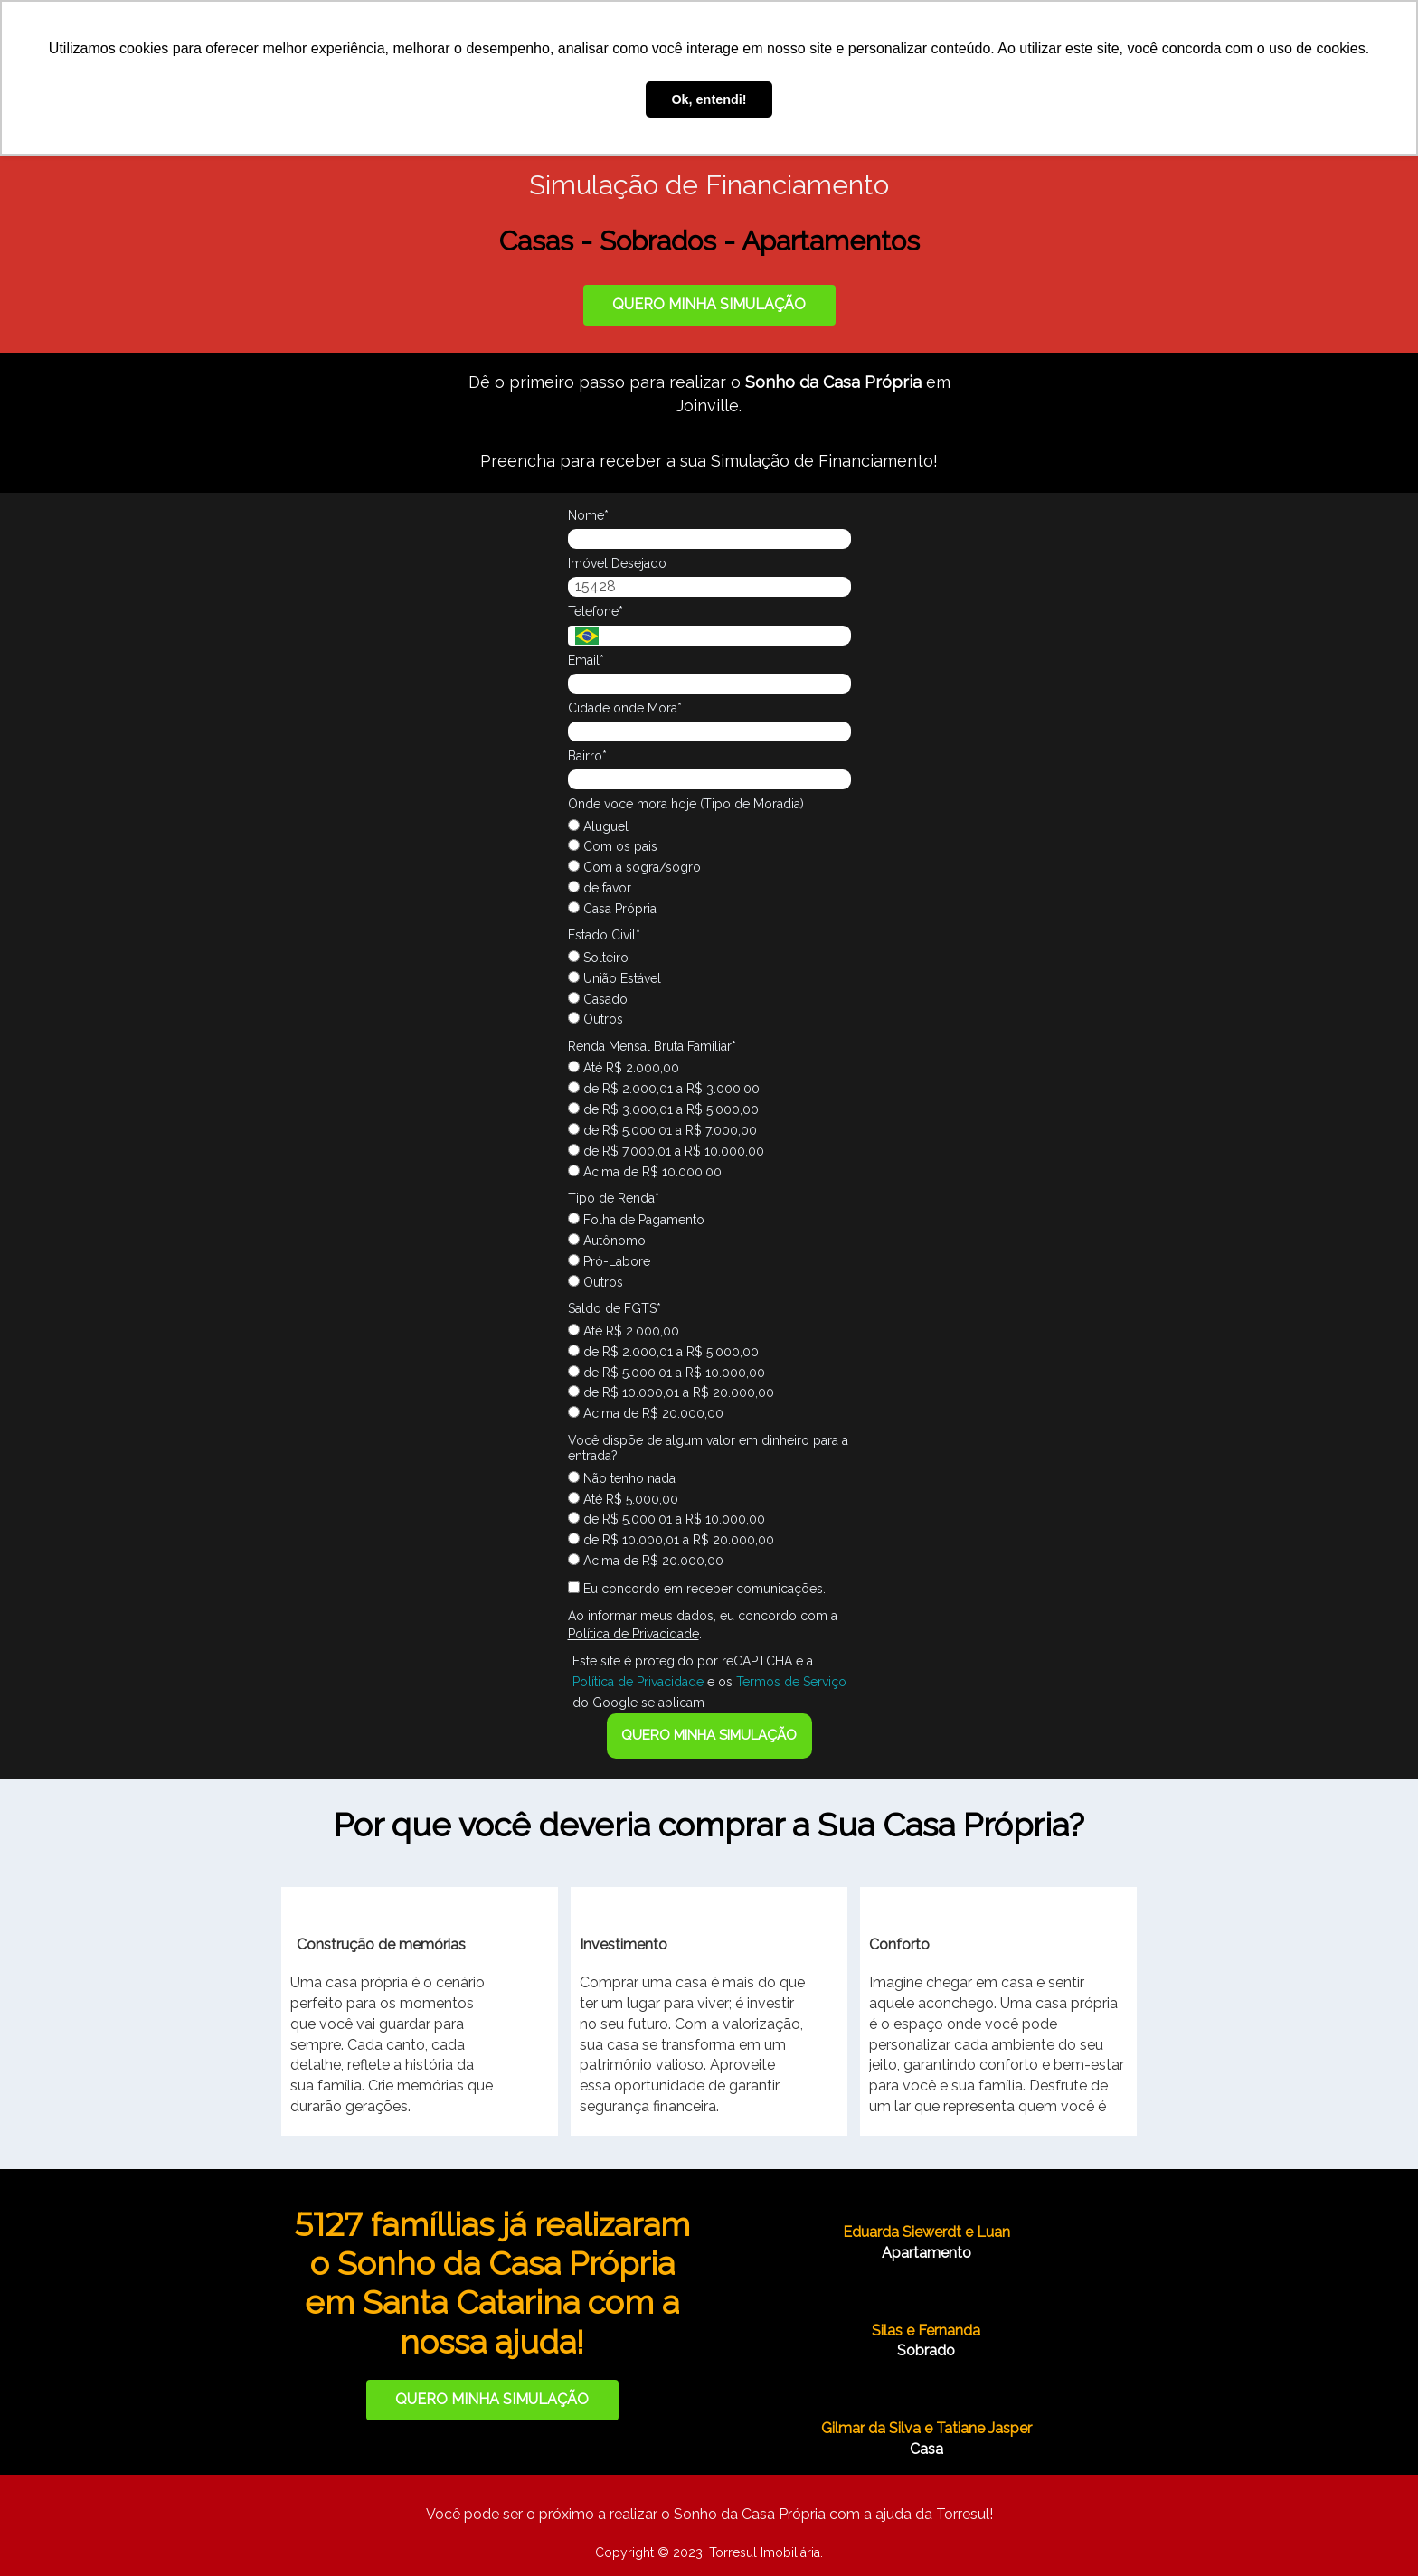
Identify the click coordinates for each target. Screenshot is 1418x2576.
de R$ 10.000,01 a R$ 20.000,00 (671, 1392)
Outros (595, 1019)
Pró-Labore (609, 1261)
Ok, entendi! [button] (708, 99)
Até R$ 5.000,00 (623, 1499)
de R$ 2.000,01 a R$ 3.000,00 (664, 1088)
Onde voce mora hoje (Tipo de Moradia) (686, 804)
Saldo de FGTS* (614, 1308)
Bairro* (587, 756)
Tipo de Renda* (613, 1198)
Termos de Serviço (791, 1682)
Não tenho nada (622, 1478)
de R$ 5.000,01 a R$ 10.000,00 (666, 1372)
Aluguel (598, 826)
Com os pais (612, 846)
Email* (586, 660)
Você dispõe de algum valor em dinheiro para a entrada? (708, 1448)
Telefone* (595, 611)
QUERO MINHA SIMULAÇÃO (709, 304)
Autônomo (607, 1240)
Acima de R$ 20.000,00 (645, 1413)
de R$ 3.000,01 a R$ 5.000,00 (663, 1109)
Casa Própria (612, 908)
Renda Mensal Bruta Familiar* (652, 1046)
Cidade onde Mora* (625, 708)
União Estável (614, 978)
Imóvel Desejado (617, 563)
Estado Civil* (604, 935)
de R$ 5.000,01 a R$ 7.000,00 (662, 1130)
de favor (599, 888)
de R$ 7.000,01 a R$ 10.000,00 (666, 1151)
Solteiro (598, 957)
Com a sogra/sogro (634, 867)
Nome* (588, 515)
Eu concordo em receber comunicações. (697, 1588)
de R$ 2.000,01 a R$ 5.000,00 (663, 1352)
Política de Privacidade (633, 1634)
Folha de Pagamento (636, 1220)
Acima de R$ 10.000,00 (645, 1172)
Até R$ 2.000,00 (623, 1068)
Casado (598, 999)
